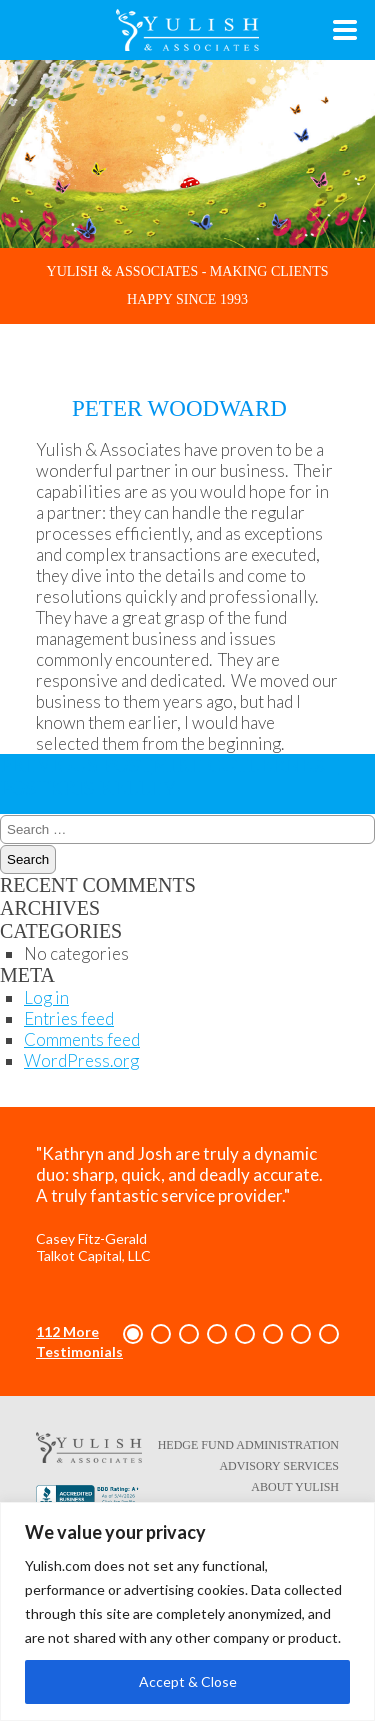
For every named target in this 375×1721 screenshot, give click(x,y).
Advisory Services (279, 1466)
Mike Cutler (143, 765)
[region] (187, 1611)
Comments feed (82, 1039)
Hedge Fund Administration (248, 1445)
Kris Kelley (169, 776)
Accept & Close (188, 1681)
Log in (46, 997)
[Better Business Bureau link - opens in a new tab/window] (89, 1499)
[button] (133, 1334)
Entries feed (69, 1018)
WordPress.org (81, 1060)
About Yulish (295, 1487)
